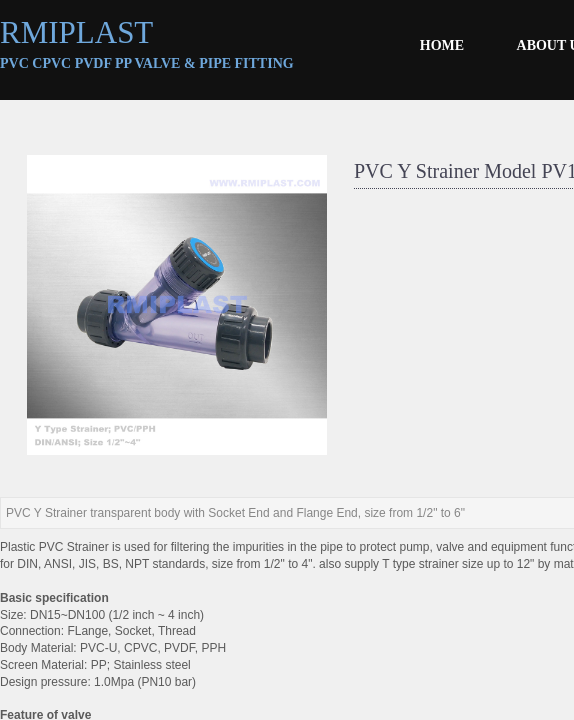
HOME (442, 45)
